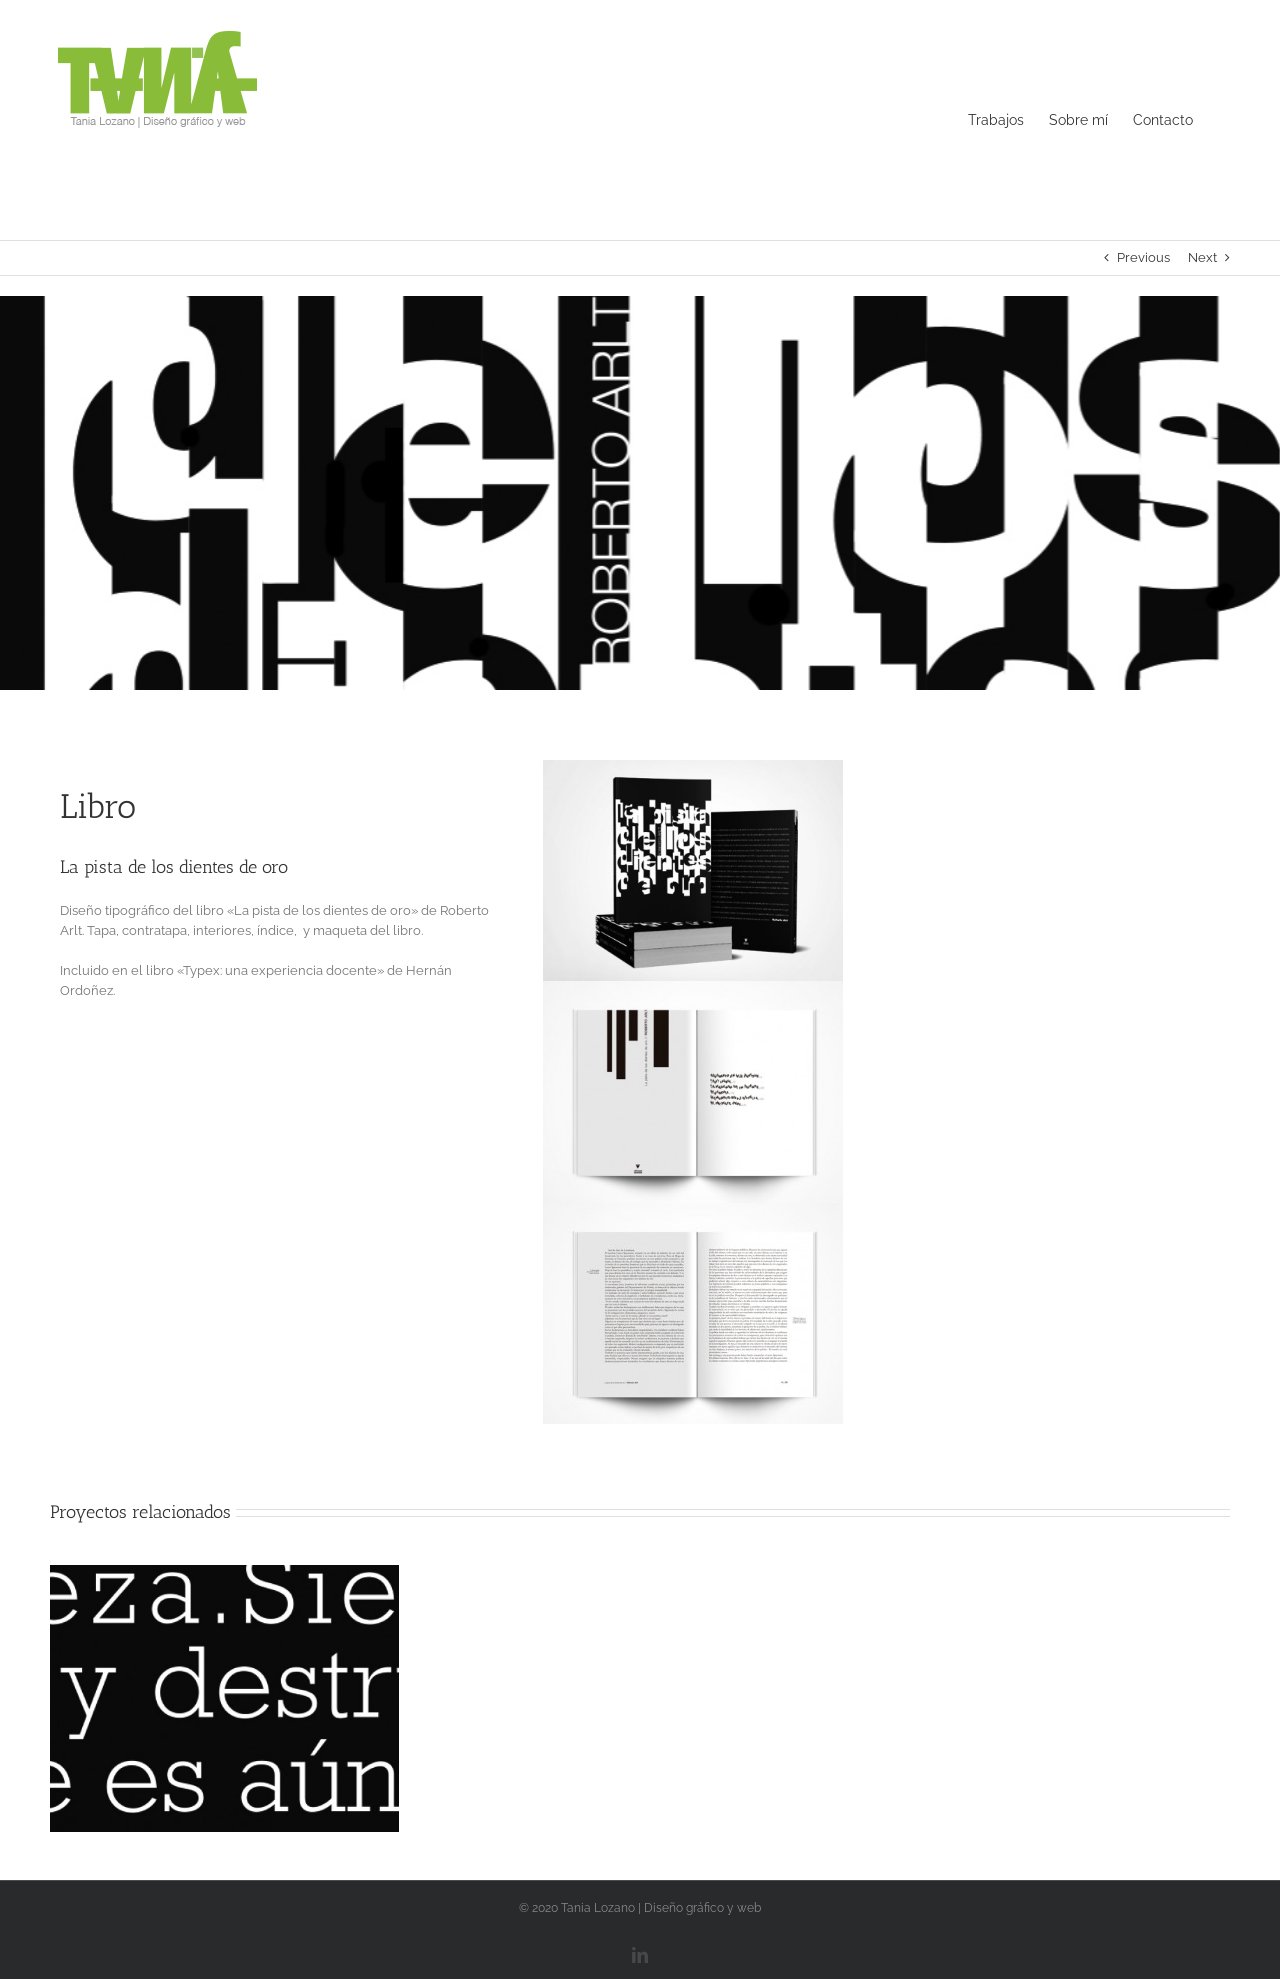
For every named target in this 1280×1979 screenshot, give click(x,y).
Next (1202, 257)
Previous (1143, 257)
